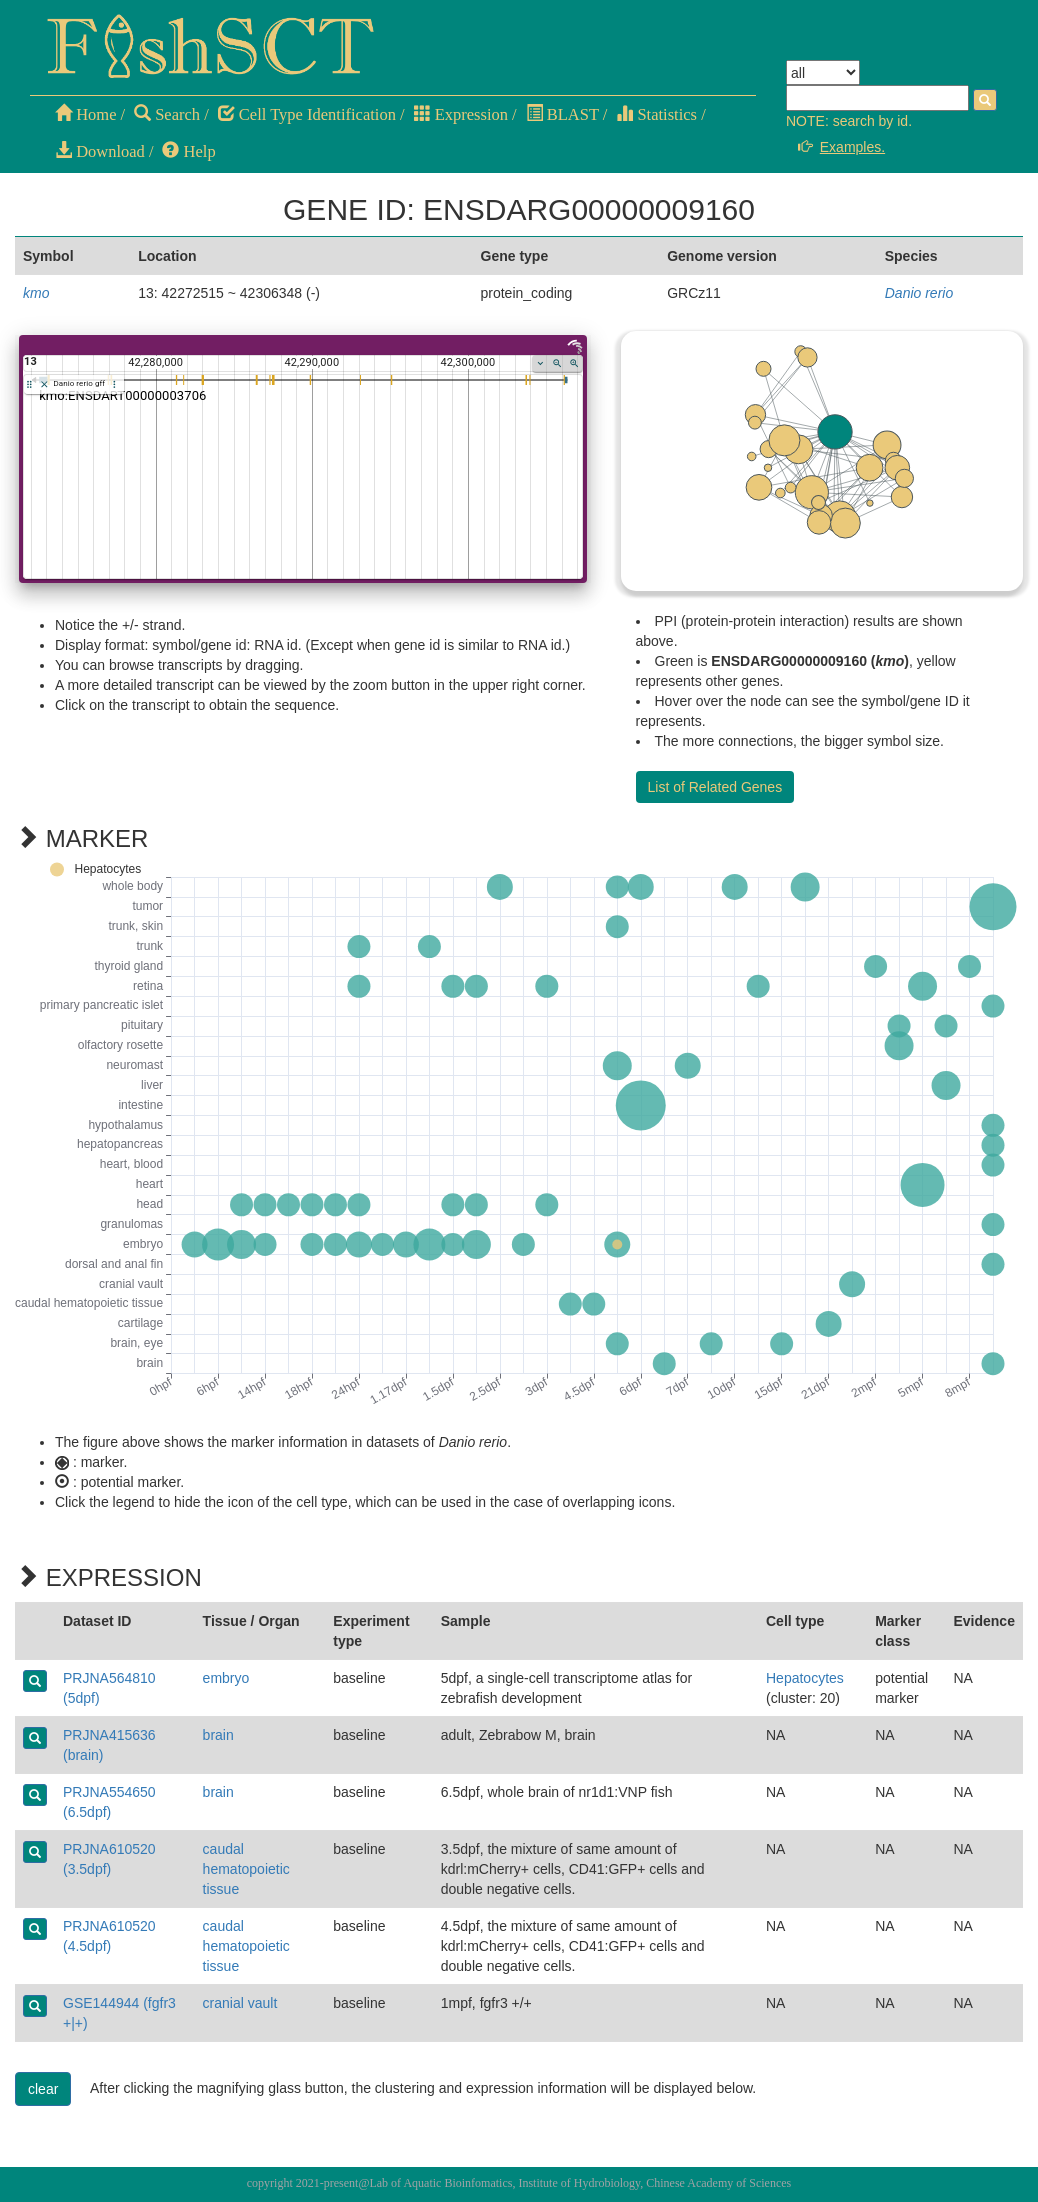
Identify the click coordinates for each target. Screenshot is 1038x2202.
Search (167, 114)
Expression (461, 114)
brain (218, 1735)
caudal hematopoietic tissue (246, 1869)
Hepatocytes (805, 1678)
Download (100, 151)
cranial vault (240, 2003)
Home (85, 114)
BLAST (562, 114)
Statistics (656, 114)
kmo (36, 293)
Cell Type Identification (307, 114)
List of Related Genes (715, 787)
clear (43, 2089)
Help (188, 151)
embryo (226, 1678)
